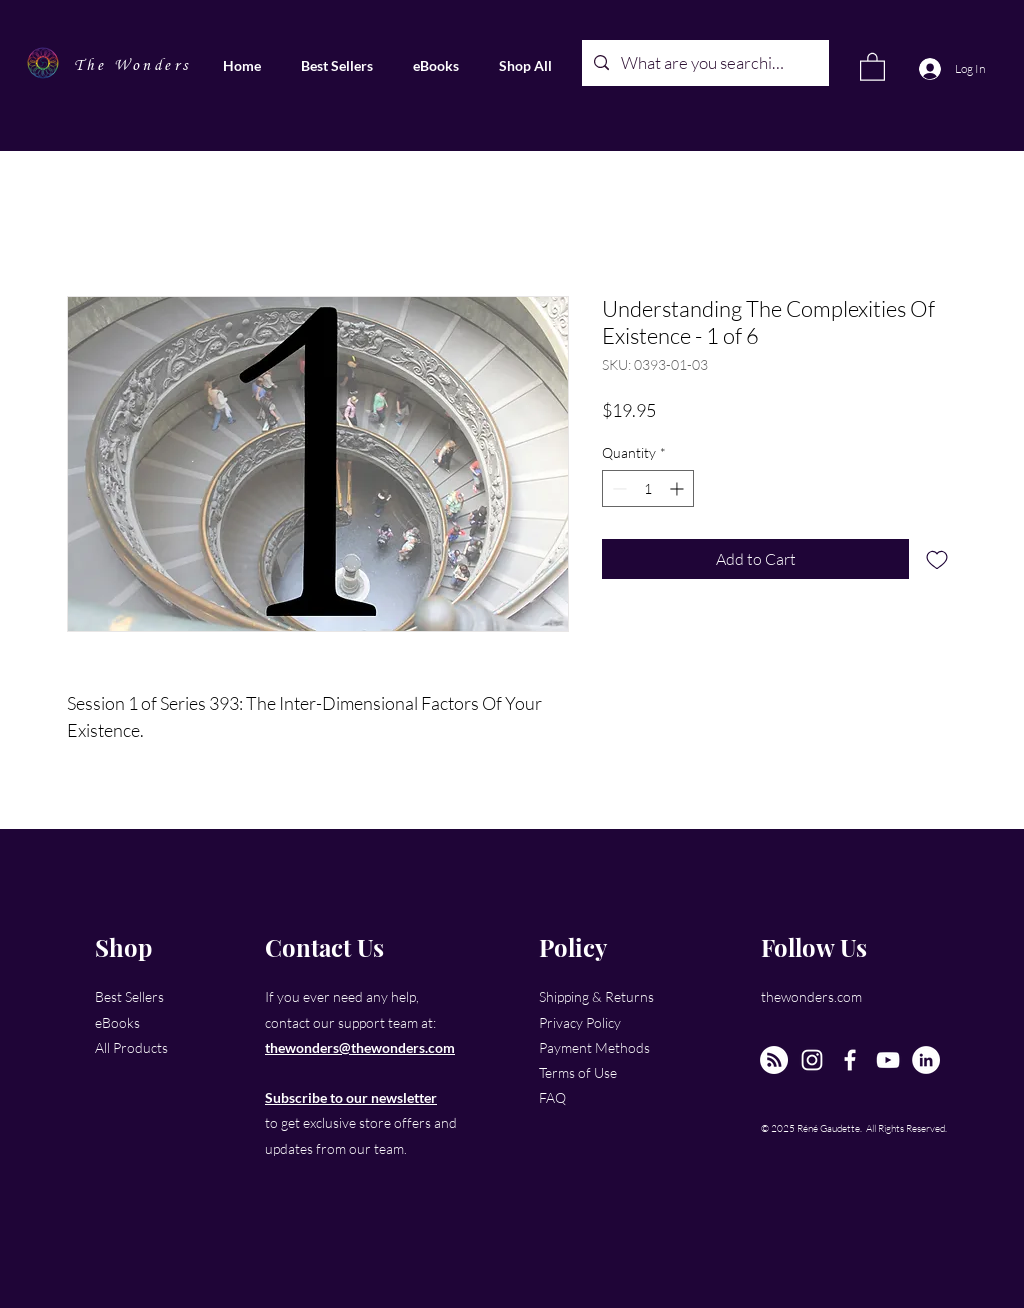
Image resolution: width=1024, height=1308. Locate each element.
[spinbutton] (648, 488)
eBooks (117, 1022)
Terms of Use (578, 1072)
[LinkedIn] (926, 1060)
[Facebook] (850, 1060)
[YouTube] (888, 1060)
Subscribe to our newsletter (351, 1097)
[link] (872, 66)
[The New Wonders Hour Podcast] (774, 1060)
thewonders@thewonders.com (360, 1047)
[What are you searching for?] (704, 63)
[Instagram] (812, 1060)
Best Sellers (129, 996)
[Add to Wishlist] (937, 559)
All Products (131, 1047)
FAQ (552, 1097)
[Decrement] (617, 488)
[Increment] (678, 488)
